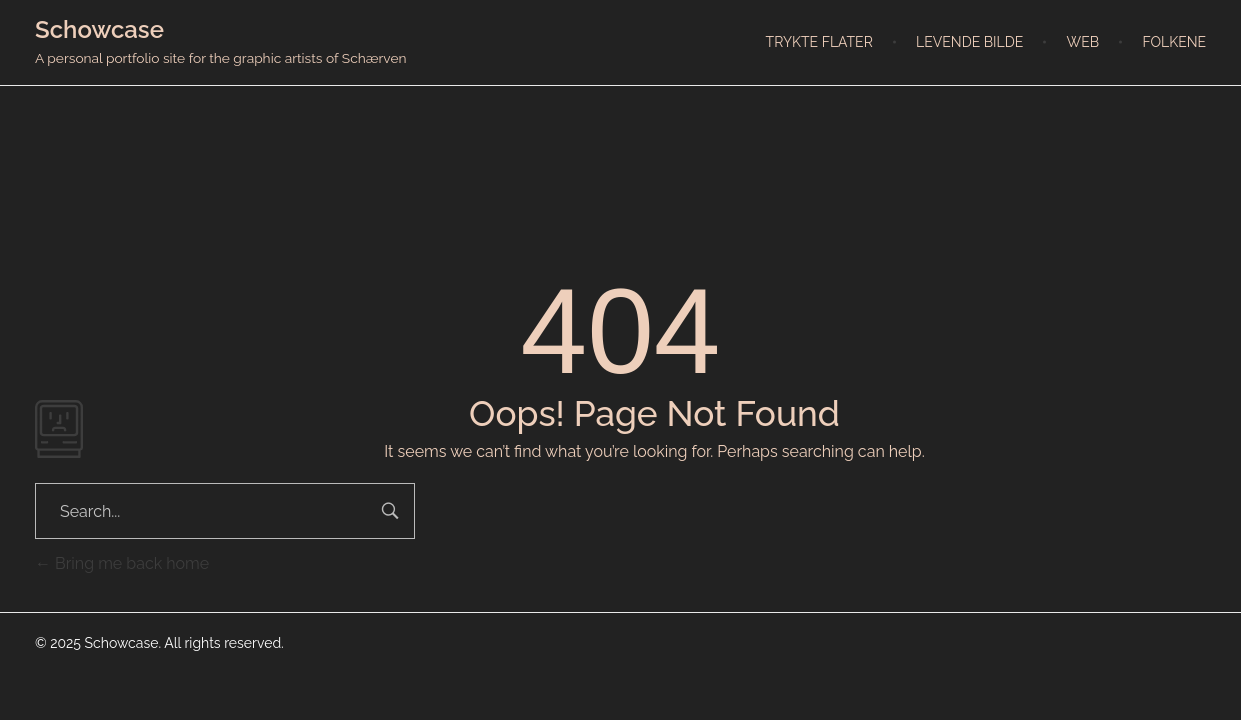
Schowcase (99, 28)
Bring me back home (122, 563)
